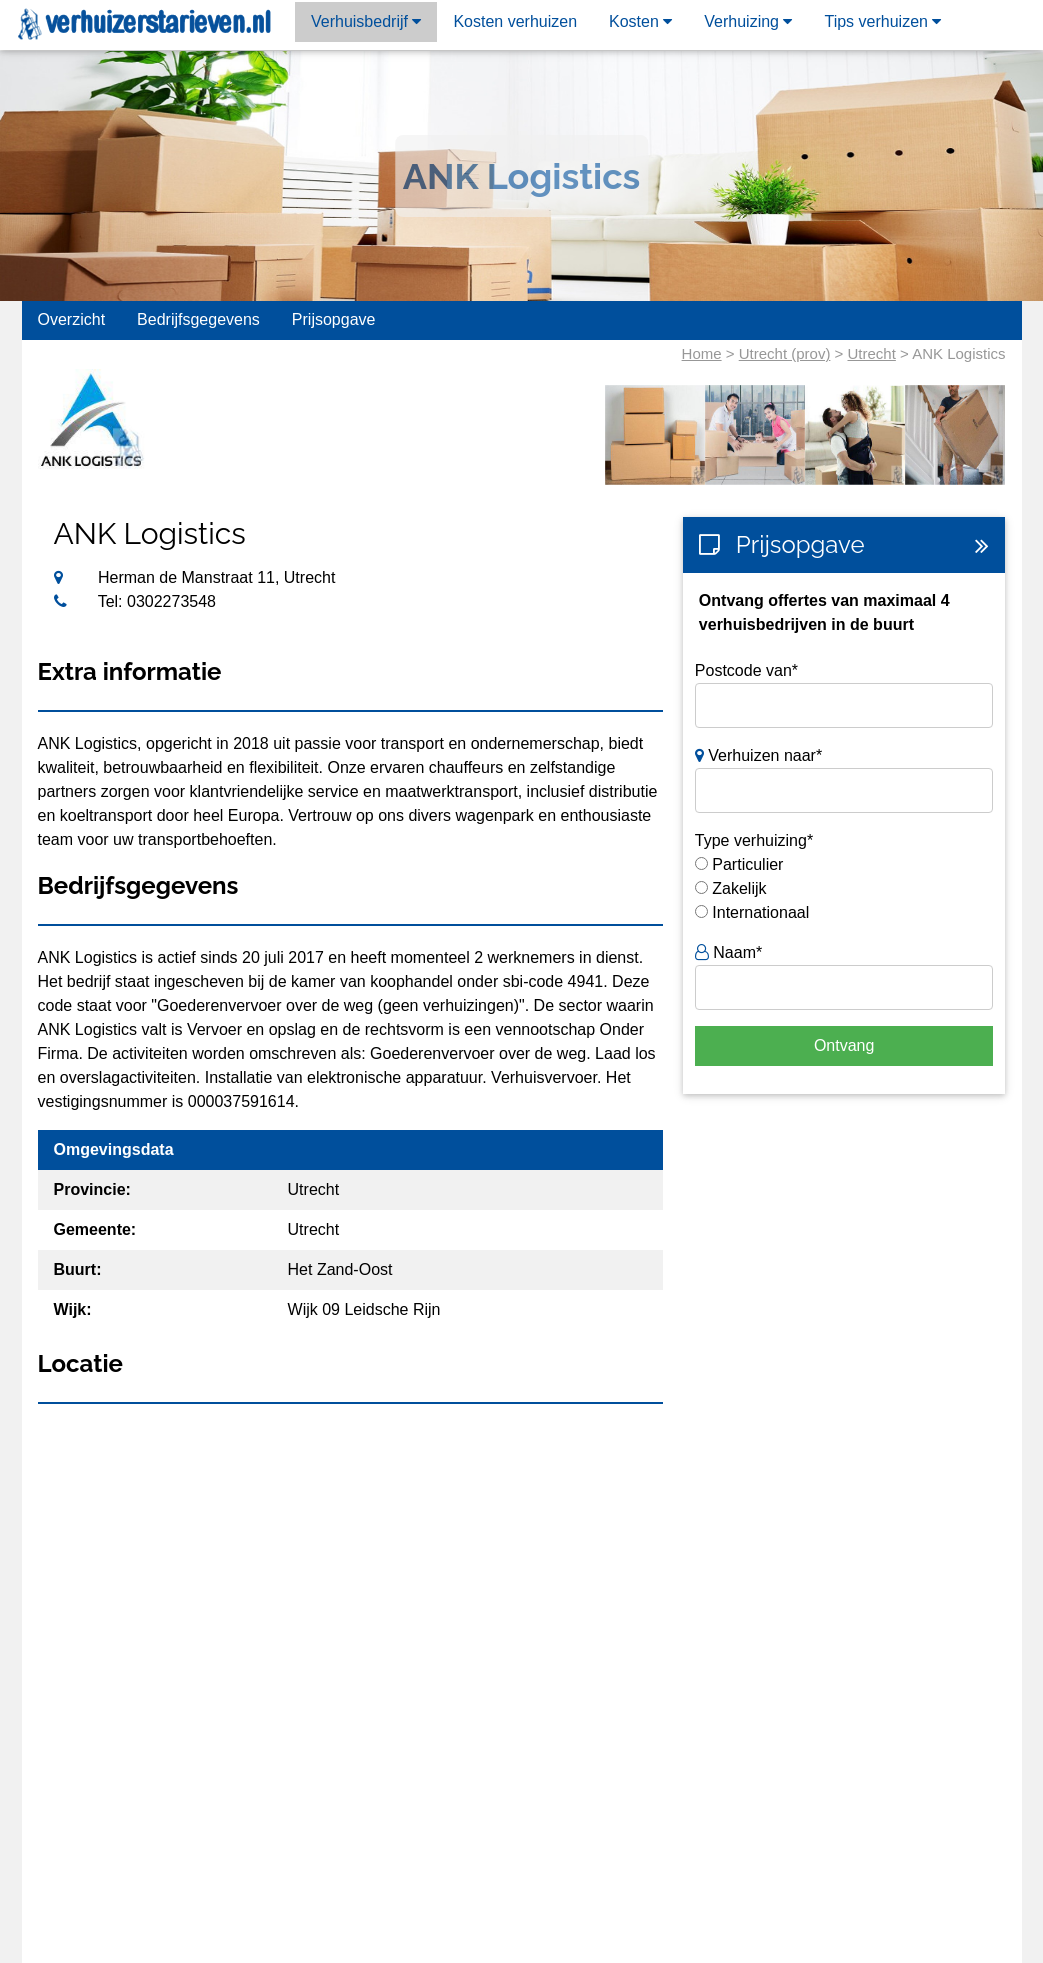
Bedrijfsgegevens (198, 319)
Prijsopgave (334, 319)
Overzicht (72, 319)
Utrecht (872, 353)
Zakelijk (739, 888)
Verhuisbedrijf (366, 21)
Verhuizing (748, 21)
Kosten (640, 21)
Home (702, 353)
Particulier (747, 864)
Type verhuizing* (754, 840)
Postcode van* (746, 670)
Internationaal (760, 912)
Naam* (728, 952)
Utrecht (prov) (785, 353)
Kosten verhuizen (515, 21)
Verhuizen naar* (758, 755)
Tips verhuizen (882, 21)
